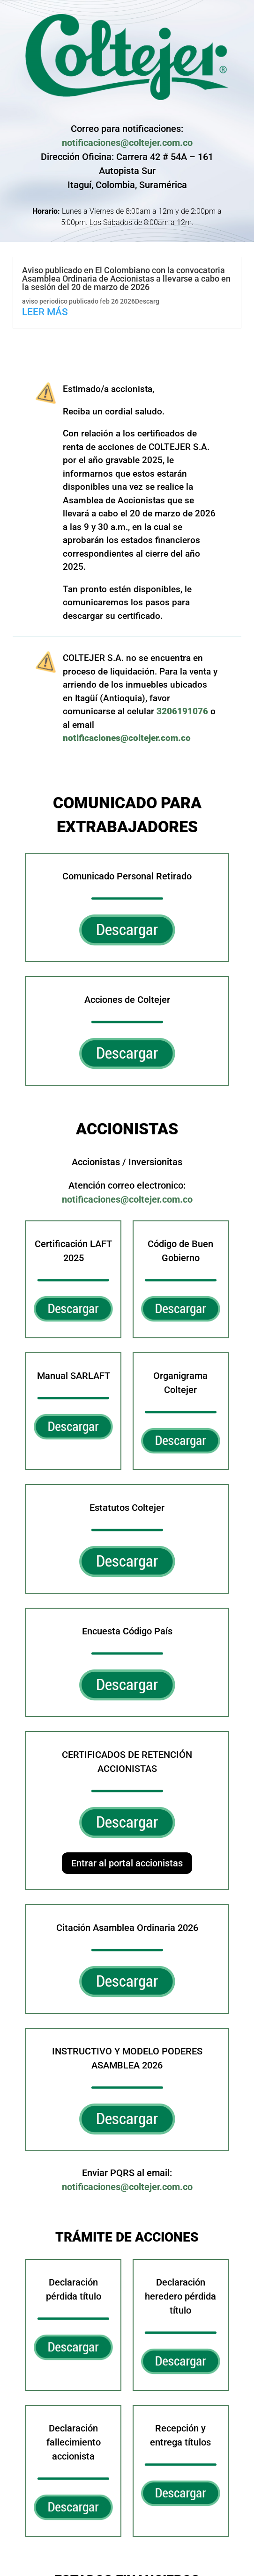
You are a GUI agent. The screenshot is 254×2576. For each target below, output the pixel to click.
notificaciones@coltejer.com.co (126, 143)
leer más (45, 312)
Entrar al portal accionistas (127, 1859)
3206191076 (158, 706)
